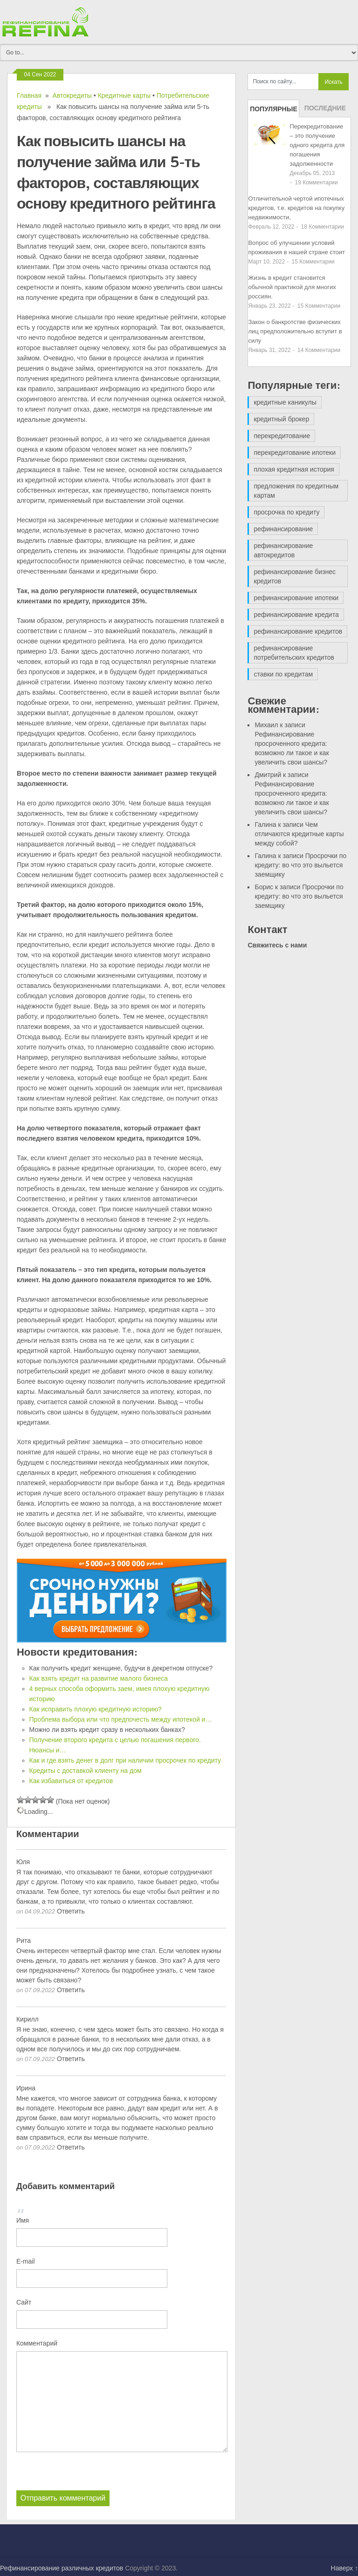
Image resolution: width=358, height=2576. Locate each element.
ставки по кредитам (283, 674)
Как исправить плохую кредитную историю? (95, 1709)
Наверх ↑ (344, 2568)
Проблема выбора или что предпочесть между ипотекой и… (120, 1719)
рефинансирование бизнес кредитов (295, 576)
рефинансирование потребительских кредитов (294, 652)
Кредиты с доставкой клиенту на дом (85, 1770)
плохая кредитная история (294, 469)
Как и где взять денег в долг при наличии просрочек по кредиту (125, 1760)
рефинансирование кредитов (298, 631)
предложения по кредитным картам (296, 490)
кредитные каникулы (285, 402)
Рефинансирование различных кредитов (61, 2568)
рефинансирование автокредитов (283, 550)
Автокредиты (72, 95)
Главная (29, 95)
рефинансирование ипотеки (296, 598)
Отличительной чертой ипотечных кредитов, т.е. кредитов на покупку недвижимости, (296, 208)
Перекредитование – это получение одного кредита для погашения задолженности (316, 145)
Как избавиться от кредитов (71, 1781)
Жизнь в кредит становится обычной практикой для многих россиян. (292, 287)
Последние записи (325, 110)
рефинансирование (283, 529)
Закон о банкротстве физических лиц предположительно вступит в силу (295, 331)
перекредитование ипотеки (295, 452)
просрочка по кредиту (286, 512)
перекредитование (282, 435)
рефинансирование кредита (296, 614)
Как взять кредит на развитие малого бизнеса (98, 1678)
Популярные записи (273, 111)
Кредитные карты (124, 95)
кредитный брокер (281, 419)
